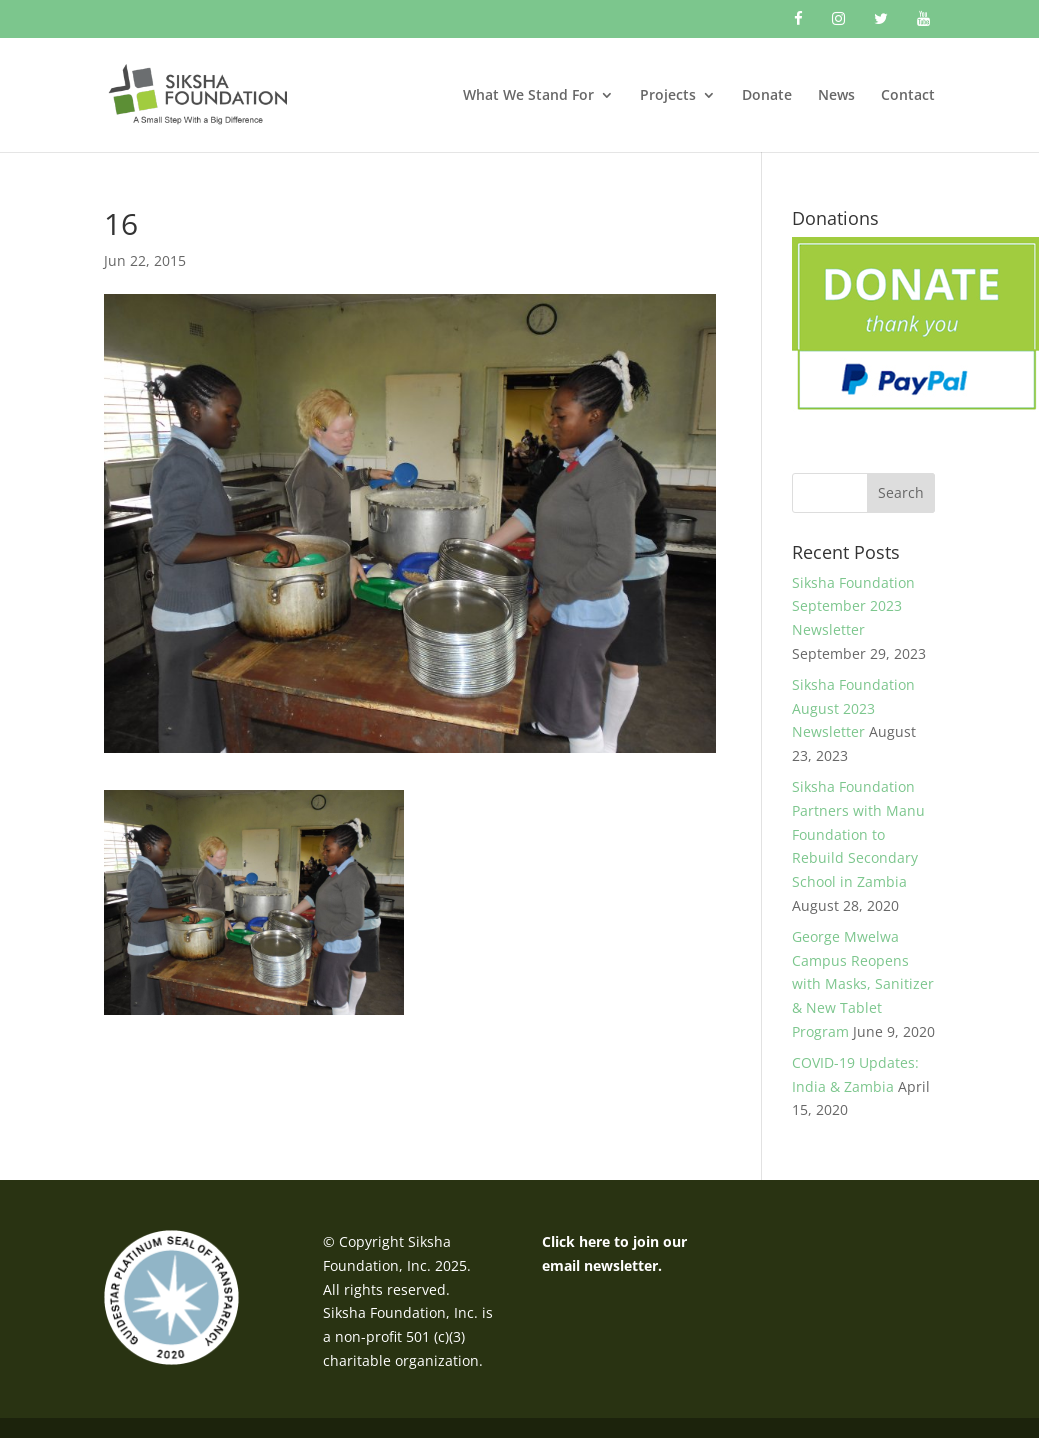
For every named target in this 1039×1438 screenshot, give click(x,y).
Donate (767, 96)
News (836, 96)
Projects (668, 96)
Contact (908, 96)
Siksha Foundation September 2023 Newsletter (853, 606)
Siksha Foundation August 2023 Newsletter (853, 708)
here (594, 1241)
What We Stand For (528, 96)
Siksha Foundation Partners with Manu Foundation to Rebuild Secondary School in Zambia (858, 834)
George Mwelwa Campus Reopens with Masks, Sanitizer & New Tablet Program (863, 984)
